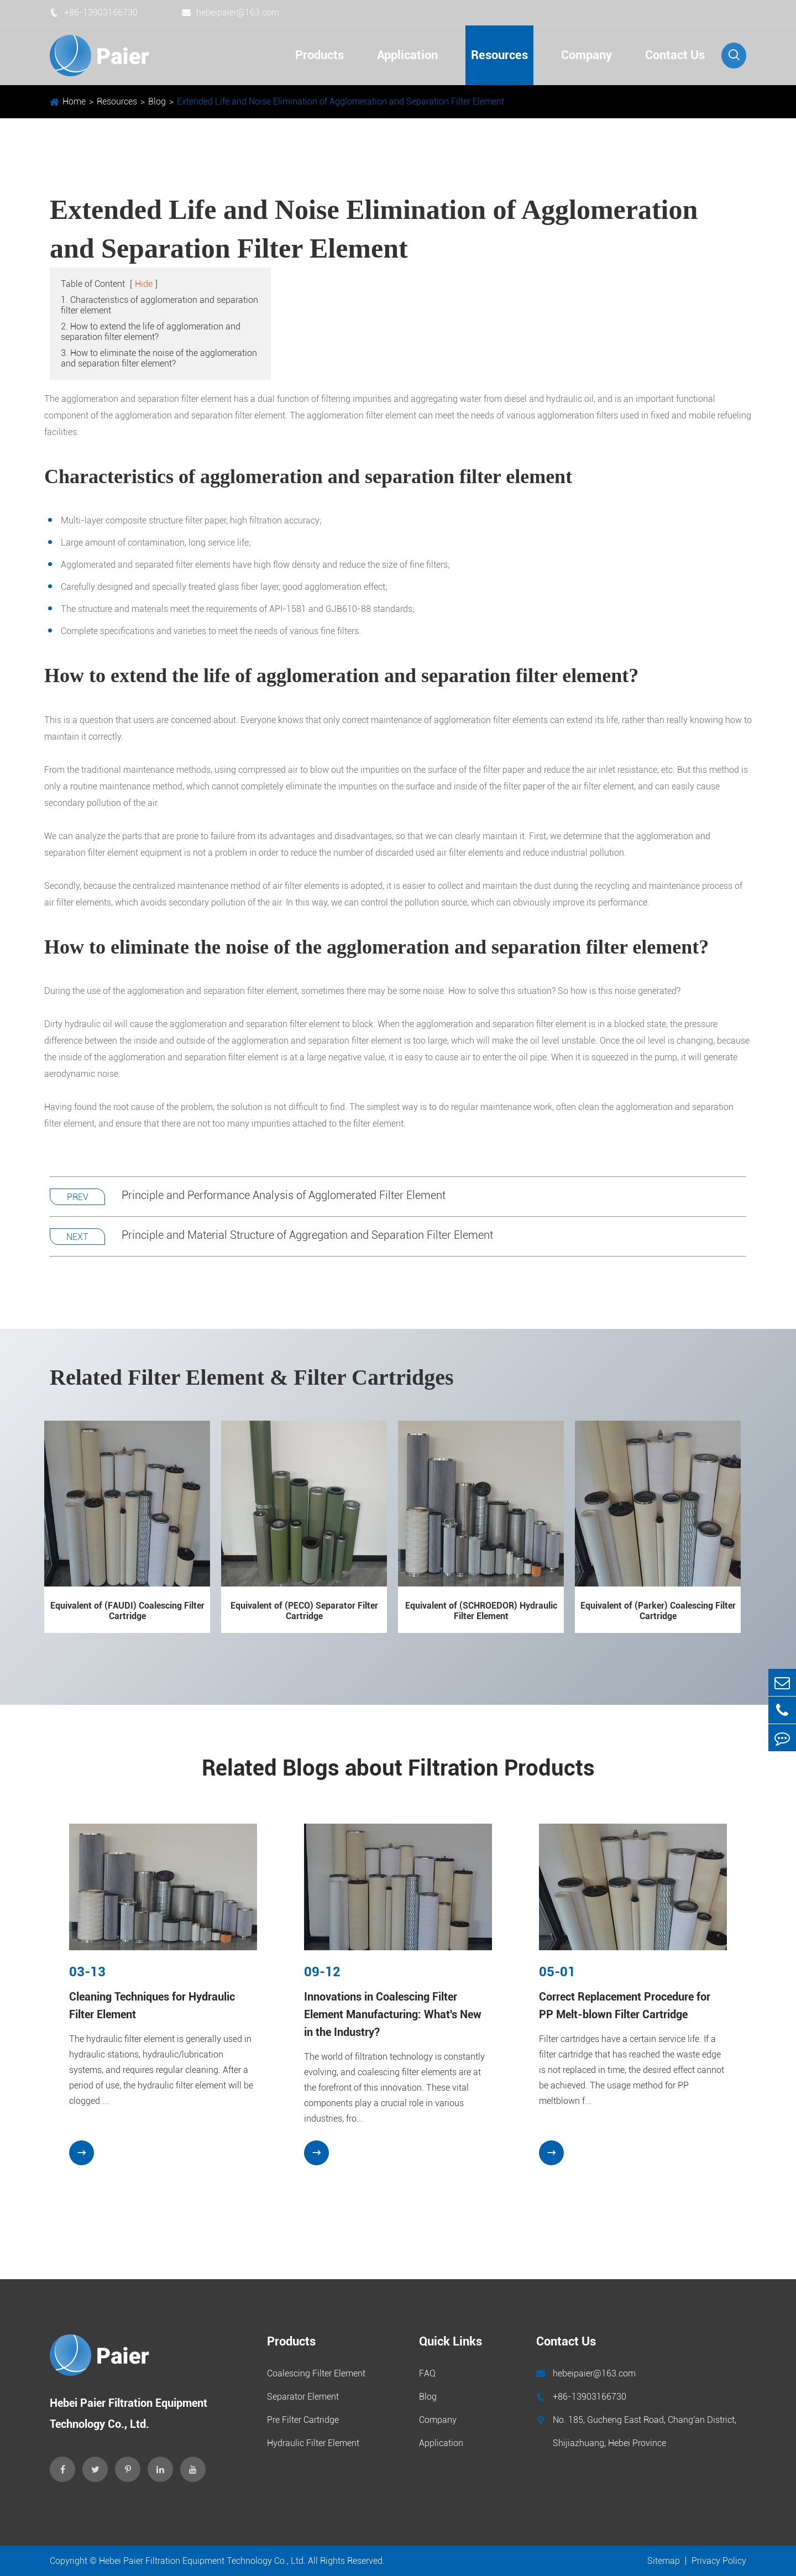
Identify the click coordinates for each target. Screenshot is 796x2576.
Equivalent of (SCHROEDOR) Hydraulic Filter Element (481, 1610)
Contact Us (675, 55)
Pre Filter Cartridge (303, 2420)
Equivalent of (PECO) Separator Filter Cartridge (304, 1610)
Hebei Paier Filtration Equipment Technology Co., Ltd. (202, 2561)
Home (74, 101)
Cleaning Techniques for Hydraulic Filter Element (152, 2005)
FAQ (427, 2373)
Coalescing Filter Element (316, 2373)
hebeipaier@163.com (230, 12)
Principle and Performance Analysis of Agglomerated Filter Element (284, 1195)
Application (407, 55)
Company (586, 55)
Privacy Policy (719, 2561)
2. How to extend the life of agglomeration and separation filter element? (150, 332)
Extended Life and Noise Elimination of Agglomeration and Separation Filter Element (340, 101)
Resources (499, 55)
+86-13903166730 (94, 12)
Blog (157, 101)
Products (319, 55)
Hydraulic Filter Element (313, 2443)
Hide (144, 284)
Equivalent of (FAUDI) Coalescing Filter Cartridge (127, 1610)
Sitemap (663, 2561)
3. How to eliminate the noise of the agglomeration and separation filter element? (159, 358)
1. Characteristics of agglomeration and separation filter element (159, 305)
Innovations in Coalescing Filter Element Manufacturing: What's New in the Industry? (392, 2014)
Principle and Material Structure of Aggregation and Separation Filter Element (307, 1235)
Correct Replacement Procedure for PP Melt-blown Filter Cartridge (624, 2005)
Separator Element (303, 2396)
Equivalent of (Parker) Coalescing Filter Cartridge (658, 1610)
